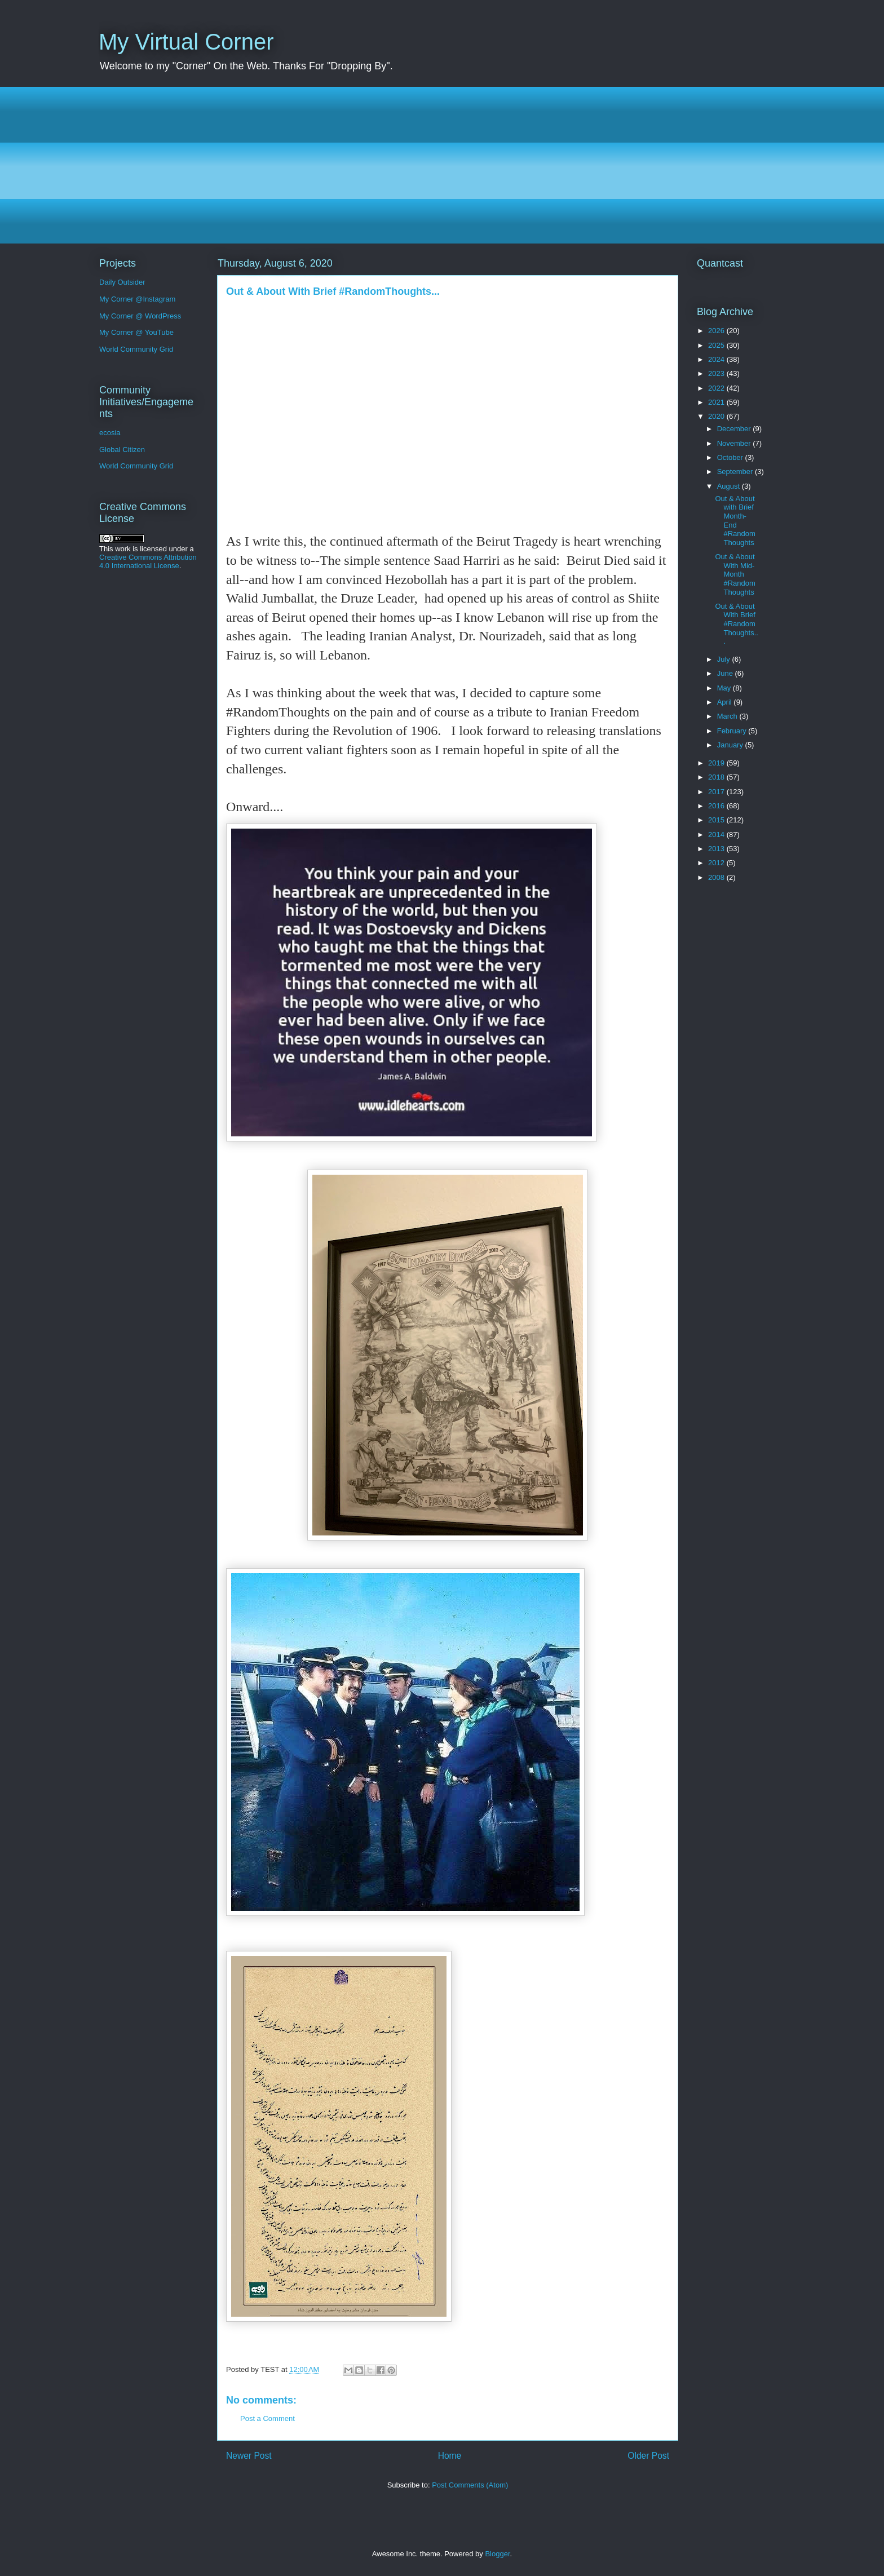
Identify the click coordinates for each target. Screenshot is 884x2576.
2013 (717, 848)
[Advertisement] (437, 165)
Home (450, 2455)
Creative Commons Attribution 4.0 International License (148, 561)
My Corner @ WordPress (140, 316)
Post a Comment (267, 2418)
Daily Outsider (122, 282)
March (728, 716)
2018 (717, 777)
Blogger (497, 2554)
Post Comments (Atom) (470, 2485)
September (736, 471)
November (735, 443)
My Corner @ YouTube (136, 332)
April (725, 702)
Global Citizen (122, 449)
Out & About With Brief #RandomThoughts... (736, 623)
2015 (717, 820)
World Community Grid (136, 349)
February (733, 731)
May (725, 688)
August (729, 486)
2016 (717, 806)
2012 (717, 862)
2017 (717, 791)
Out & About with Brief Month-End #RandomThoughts (735, 520)
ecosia (110, 432)
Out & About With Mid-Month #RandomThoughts (735, 574)
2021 (717, 402)
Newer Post (249, 2455)
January (731, 745)
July (724, 659)
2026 (717, 330)
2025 (717, 345)
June (726, 673)
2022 (717, 388)
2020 (717, 416)
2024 (717, 359)
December (735, 428)
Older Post (648, 2455)
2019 (717, 763)
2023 (717, 373)
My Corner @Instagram (137, 299)
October (731, 457)
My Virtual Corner (186, 41)
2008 (717, 877)
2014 (717, 834)
